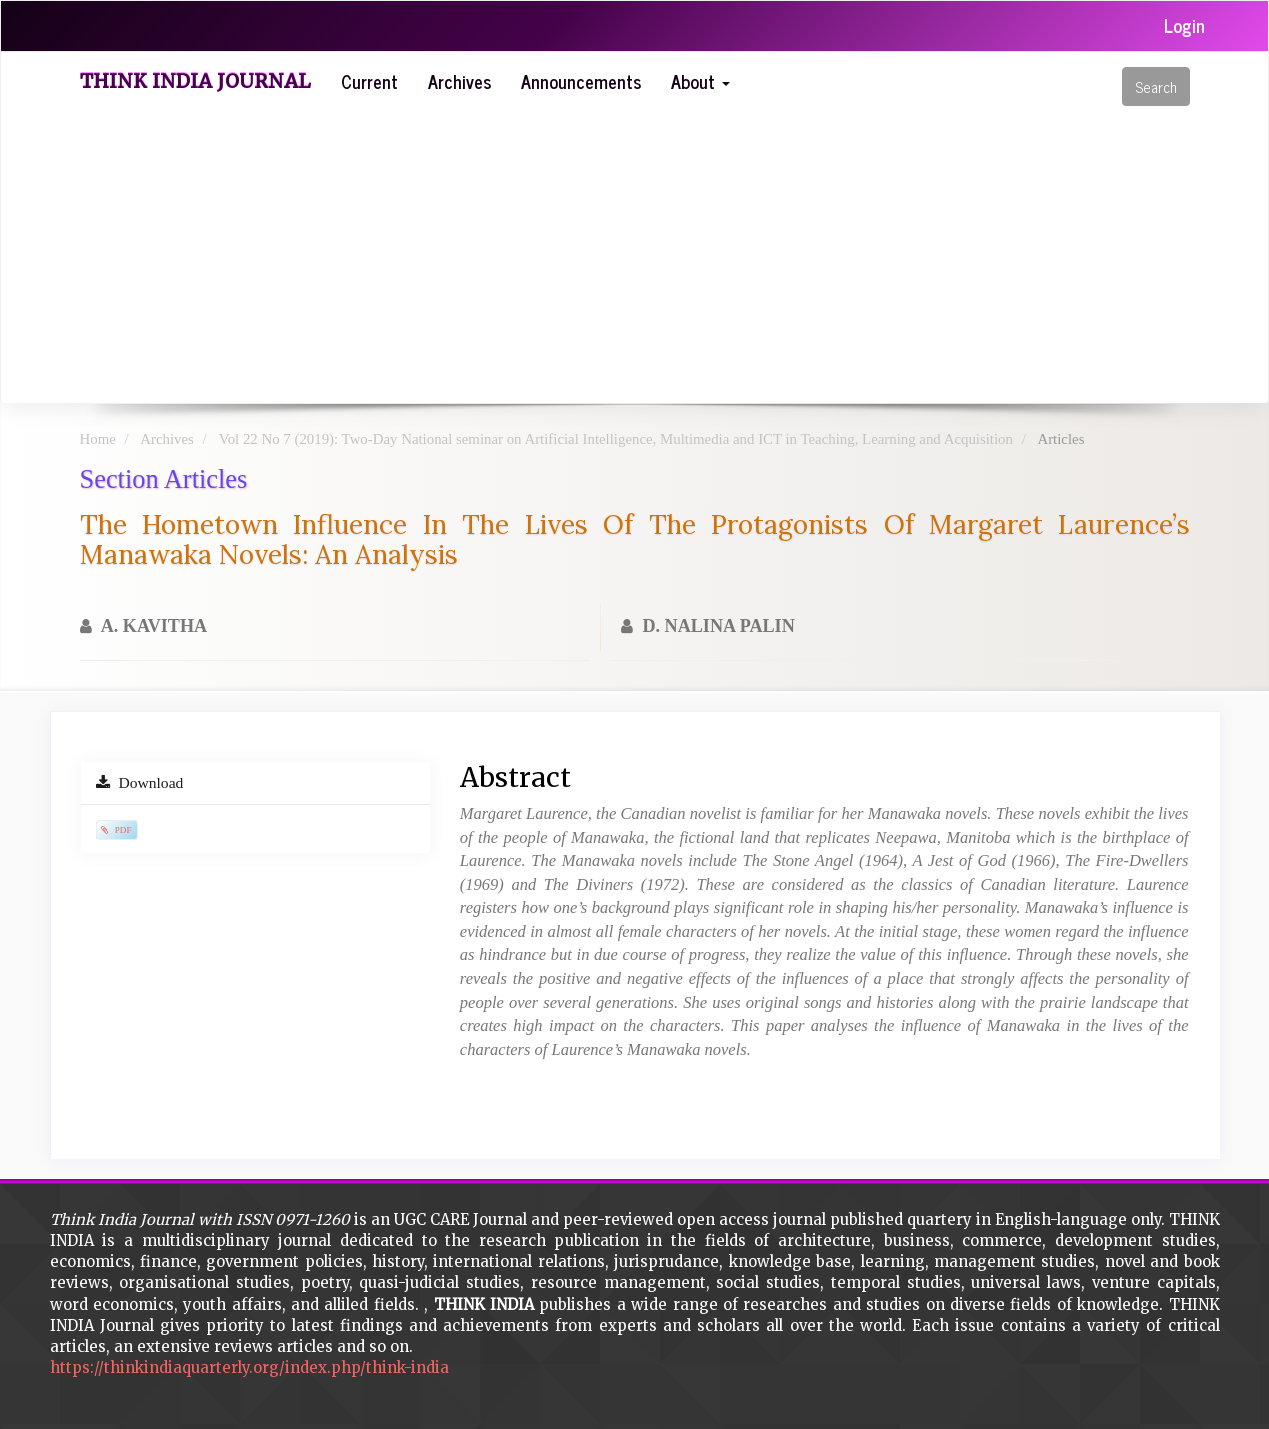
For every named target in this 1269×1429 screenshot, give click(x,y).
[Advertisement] (665, 253)
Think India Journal (195, 81)
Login (1184, 25)
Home (98, 439)
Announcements (581, 81)
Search (1156, 86)
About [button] (700, 81)
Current (369, 81)
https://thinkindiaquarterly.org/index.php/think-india (249, 1367)
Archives (459, 81)
